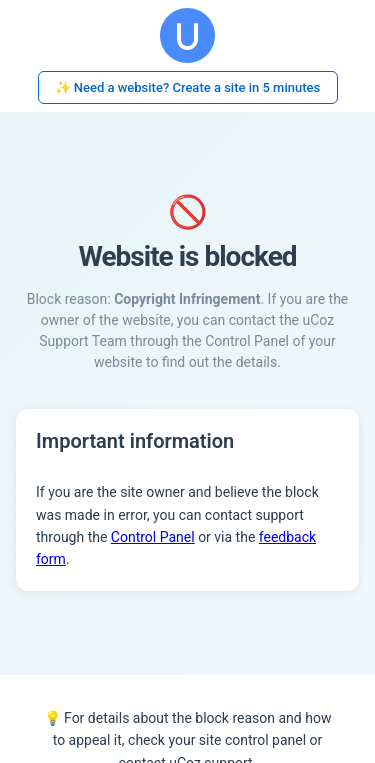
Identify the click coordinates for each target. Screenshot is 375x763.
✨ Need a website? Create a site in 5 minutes (188, 87)
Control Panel (153, 537)
